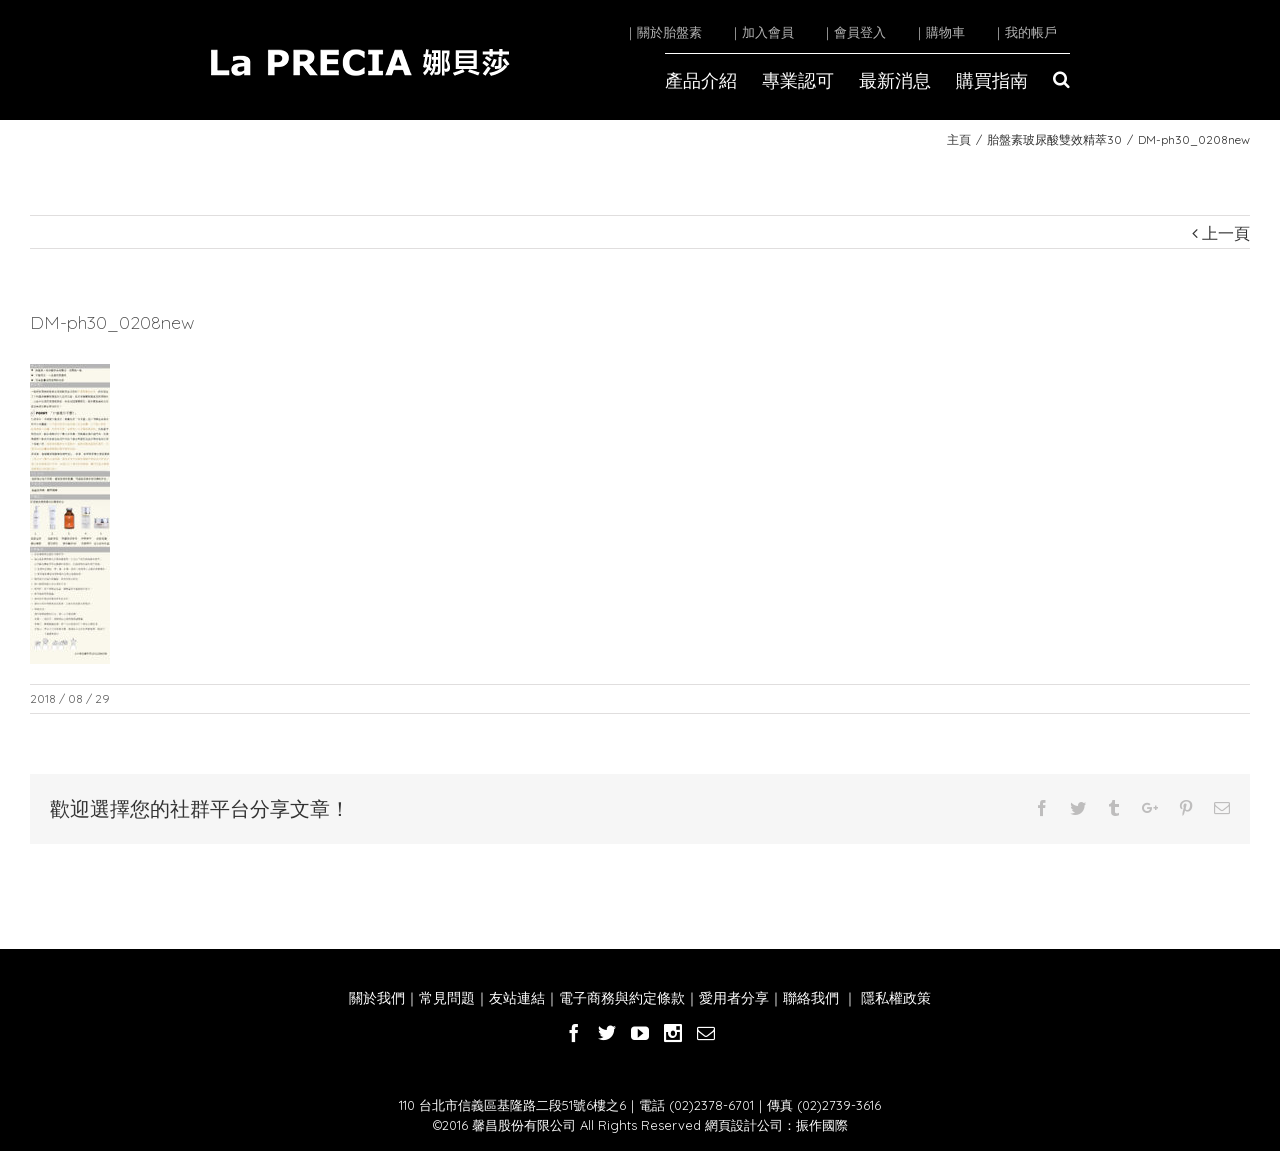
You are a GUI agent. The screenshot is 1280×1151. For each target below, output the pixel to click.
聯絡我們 (811, 998)
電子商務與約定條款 (622, 998)
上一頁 (1226, 233)
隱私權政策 (894, 998)
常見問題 (447, 998)
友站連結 (517, 998)
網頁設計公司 (744, 1125)
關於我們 (377, 998)
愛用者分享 (734, 998)
